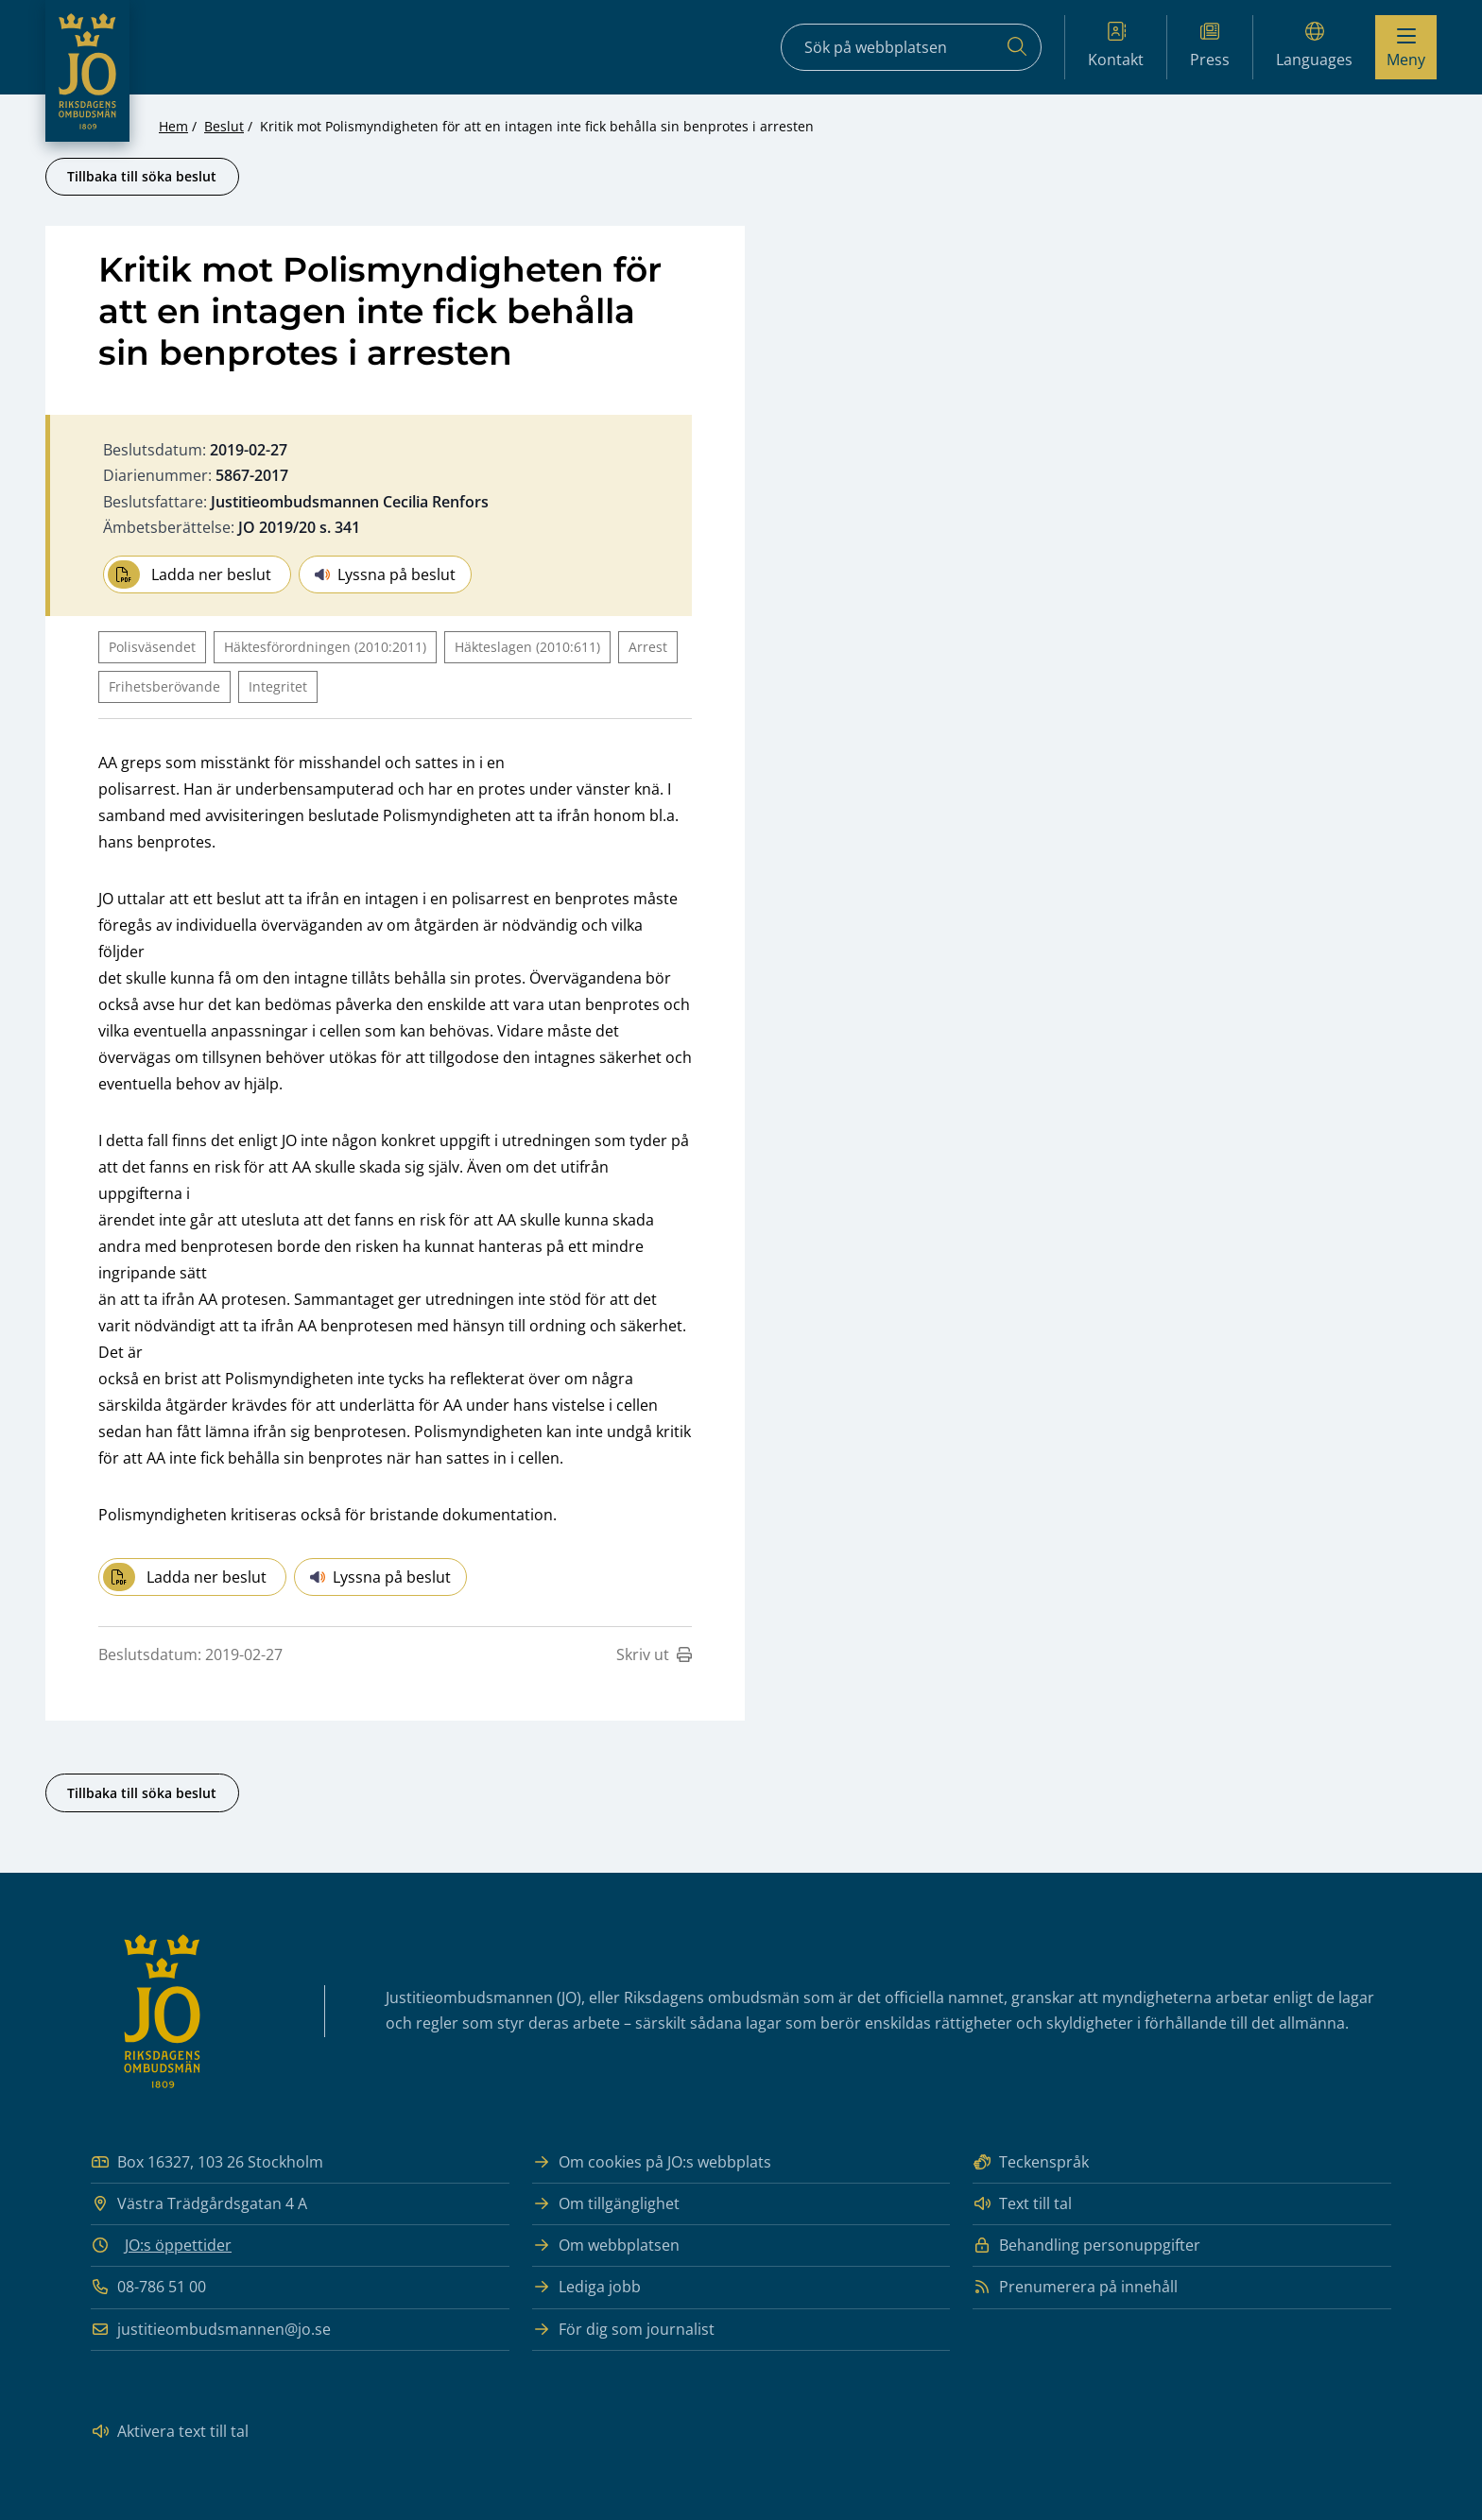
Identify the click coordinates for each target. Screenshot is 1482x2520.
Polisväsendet (152, 647)
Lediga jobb (586, 2287)
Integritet (278, 686)
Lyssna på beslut (385, 574)
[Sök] (1017, 47)
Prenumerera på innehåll (1075, 2287)
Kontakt (1116, 46)
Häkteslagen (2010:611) (527, 647)
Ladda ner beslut (189, 574)
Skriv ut (654, 1654)
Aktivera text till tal (170, 2431)
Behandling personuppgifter (1086, 2245)
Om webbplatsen (606, 2245)
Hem (173, 126)
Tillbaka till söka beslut (141, 176)
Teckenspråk (1031, 2162)
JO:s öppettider (178, 2245)
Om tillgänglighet (606, 2204)
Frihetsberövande (164, 686)
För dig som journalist (623, 2329)
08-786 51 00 (148, 2287)
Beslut (224, 126)
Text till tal (1022, 2204)
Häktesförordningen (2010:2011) (325, 647)
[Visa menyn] (1406, 47)
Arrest (648, 647)
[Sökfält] (911, 47)
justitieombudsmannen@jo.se (211, 2329)
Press (1210, 46)
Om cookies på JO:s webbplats (651, 2162)
